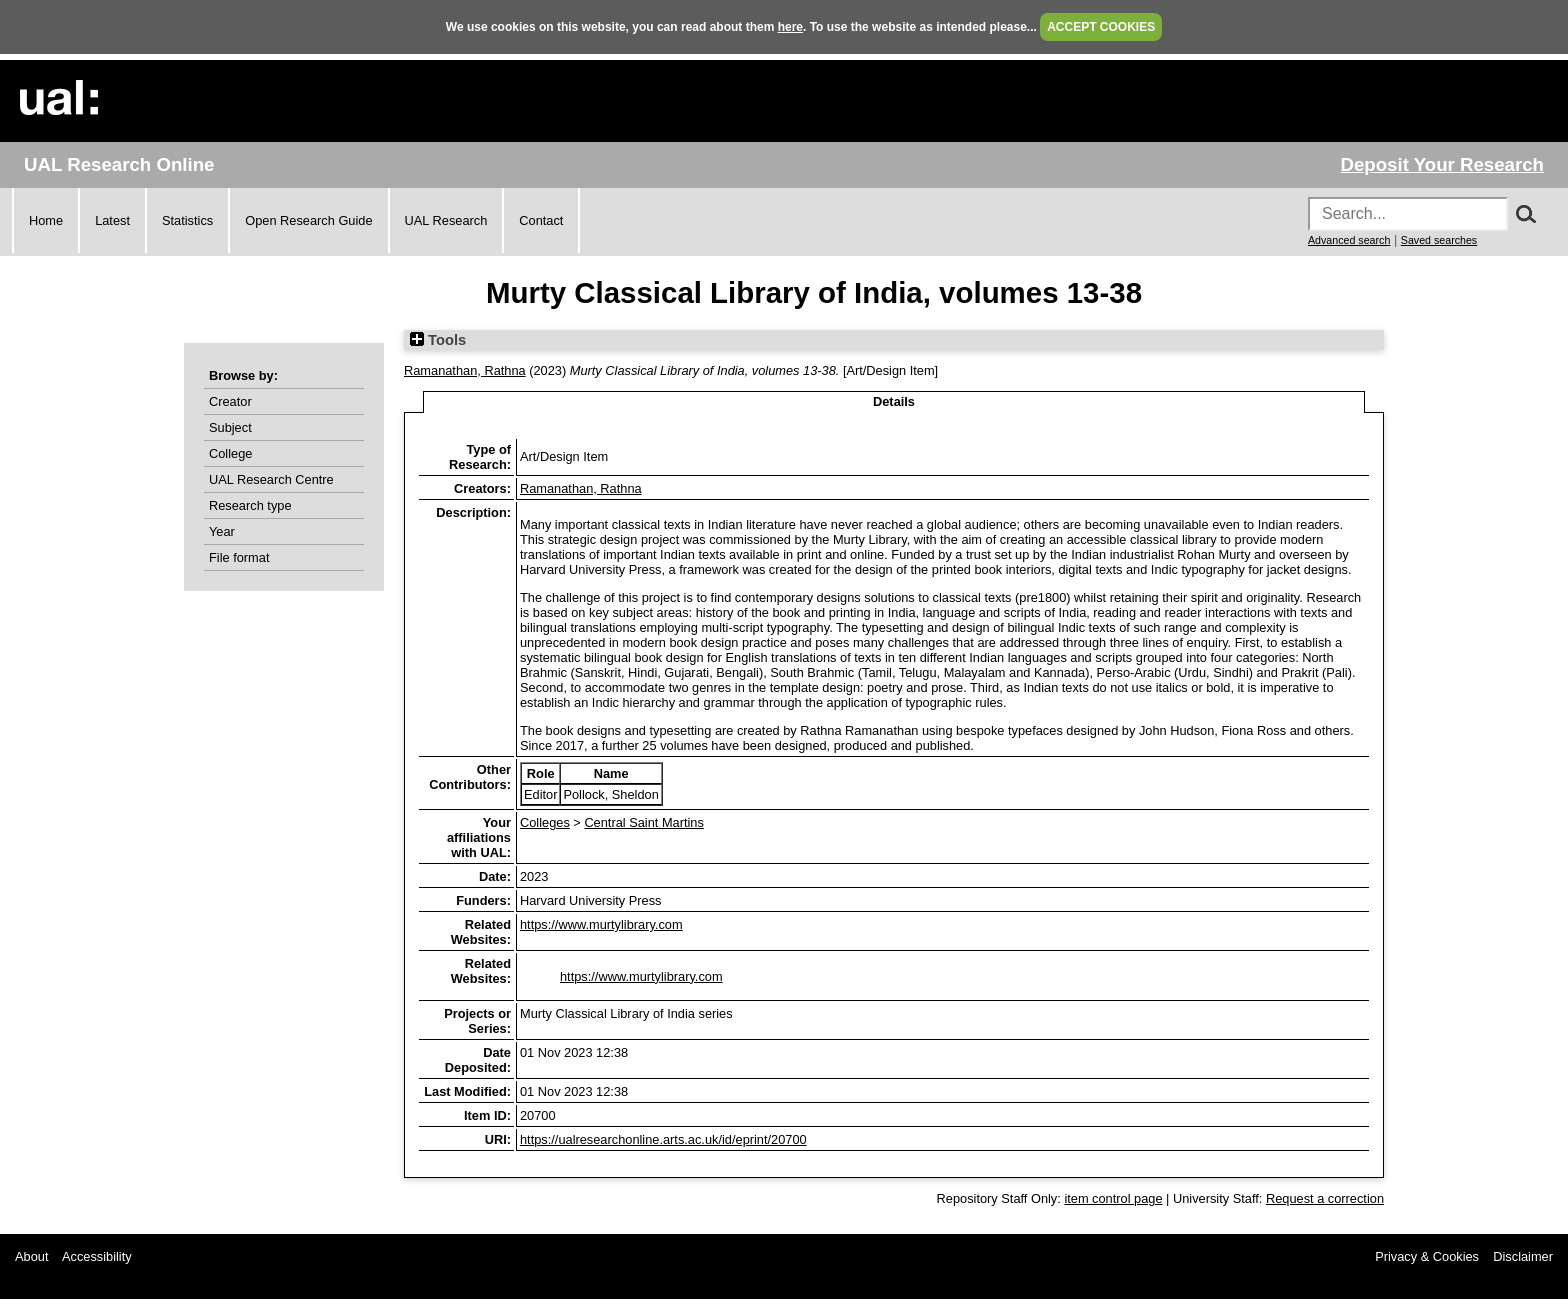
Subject (230, 427)
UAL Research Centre (271, 479)
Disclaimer (1523, 1256)
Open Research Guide (308, 220)
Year (222, 531)
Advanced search (1349, 240)
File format (239, 557)
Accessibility (97, 1256)
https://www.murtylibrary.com (601, 924)
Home (46, 220)
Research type (250, 505)
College (230, 453)
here (790, 27)
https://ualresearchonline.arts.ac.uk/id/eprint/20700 (663, 1139)
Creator (230, 401)
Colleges (545, 822)
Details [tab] (894, 401)
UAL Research (446, 220)
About (31, 1256)
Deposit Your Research (1442, 164)
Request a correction (1325, 1198)
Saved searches (1439, 240)
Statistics (187, 220)
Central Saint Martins (643, 822)
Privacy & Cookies (1427, 1256)
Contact (541, 220)
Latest (112, 220)
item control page (1113, 1198)
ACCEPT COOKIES (1101, 27)
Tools (438, 340)
